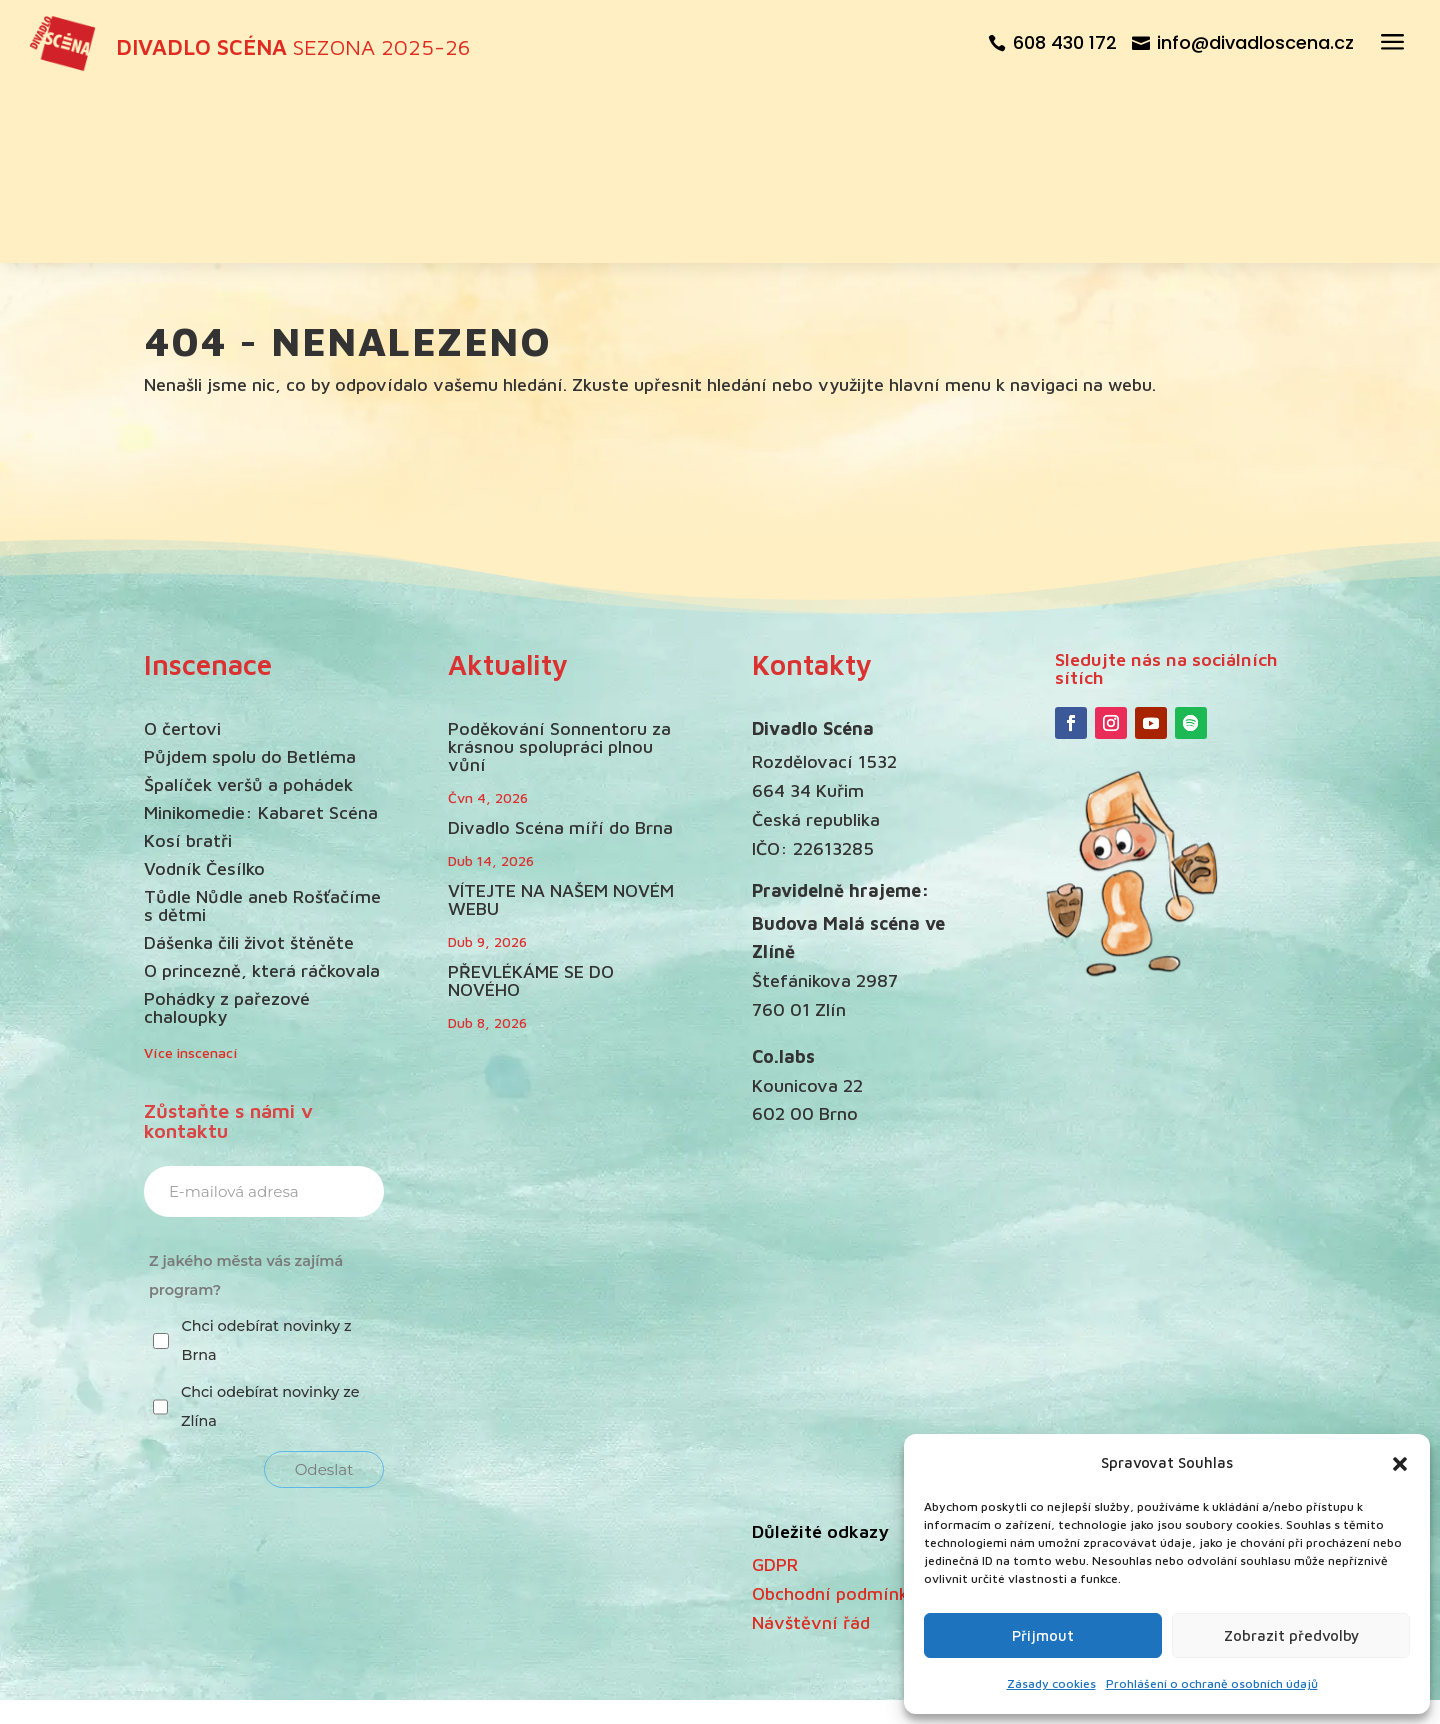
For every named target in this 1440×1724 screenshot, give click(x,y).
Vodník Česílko (204, 698)
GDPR (775, 1394)
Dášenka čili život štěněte (249, 772)
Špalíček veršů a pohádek (248, 614)
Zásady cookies (1051, 1683)
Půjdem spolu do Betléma (250, 586)
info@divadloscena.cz (1255, 42)
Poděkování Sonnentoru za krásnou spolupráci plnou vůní (559, 576)
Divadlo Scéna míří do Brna (560, 656)
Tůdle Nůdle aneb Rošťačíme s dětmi (262, 735)
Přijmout (1043, 1635)
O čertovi (182, 558)
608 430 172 (1065, 42)
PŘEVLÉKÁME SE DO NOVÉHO (531, 809)
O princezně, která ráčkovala (262, 800)
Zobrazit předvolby (1291, 1635)
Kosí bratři (188, 670)
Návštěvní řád (811, 1451)
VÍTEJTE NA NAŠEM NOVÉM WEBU (561, 728)
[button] (1400, 1464)
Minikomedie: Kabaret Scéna (261, 642)
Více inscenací (191, 881)
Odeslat (324, 1298)
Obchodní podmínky (835, 1422)
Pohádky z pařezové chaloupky (227, 837)
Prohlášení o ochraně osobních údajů (1212, 1683)
